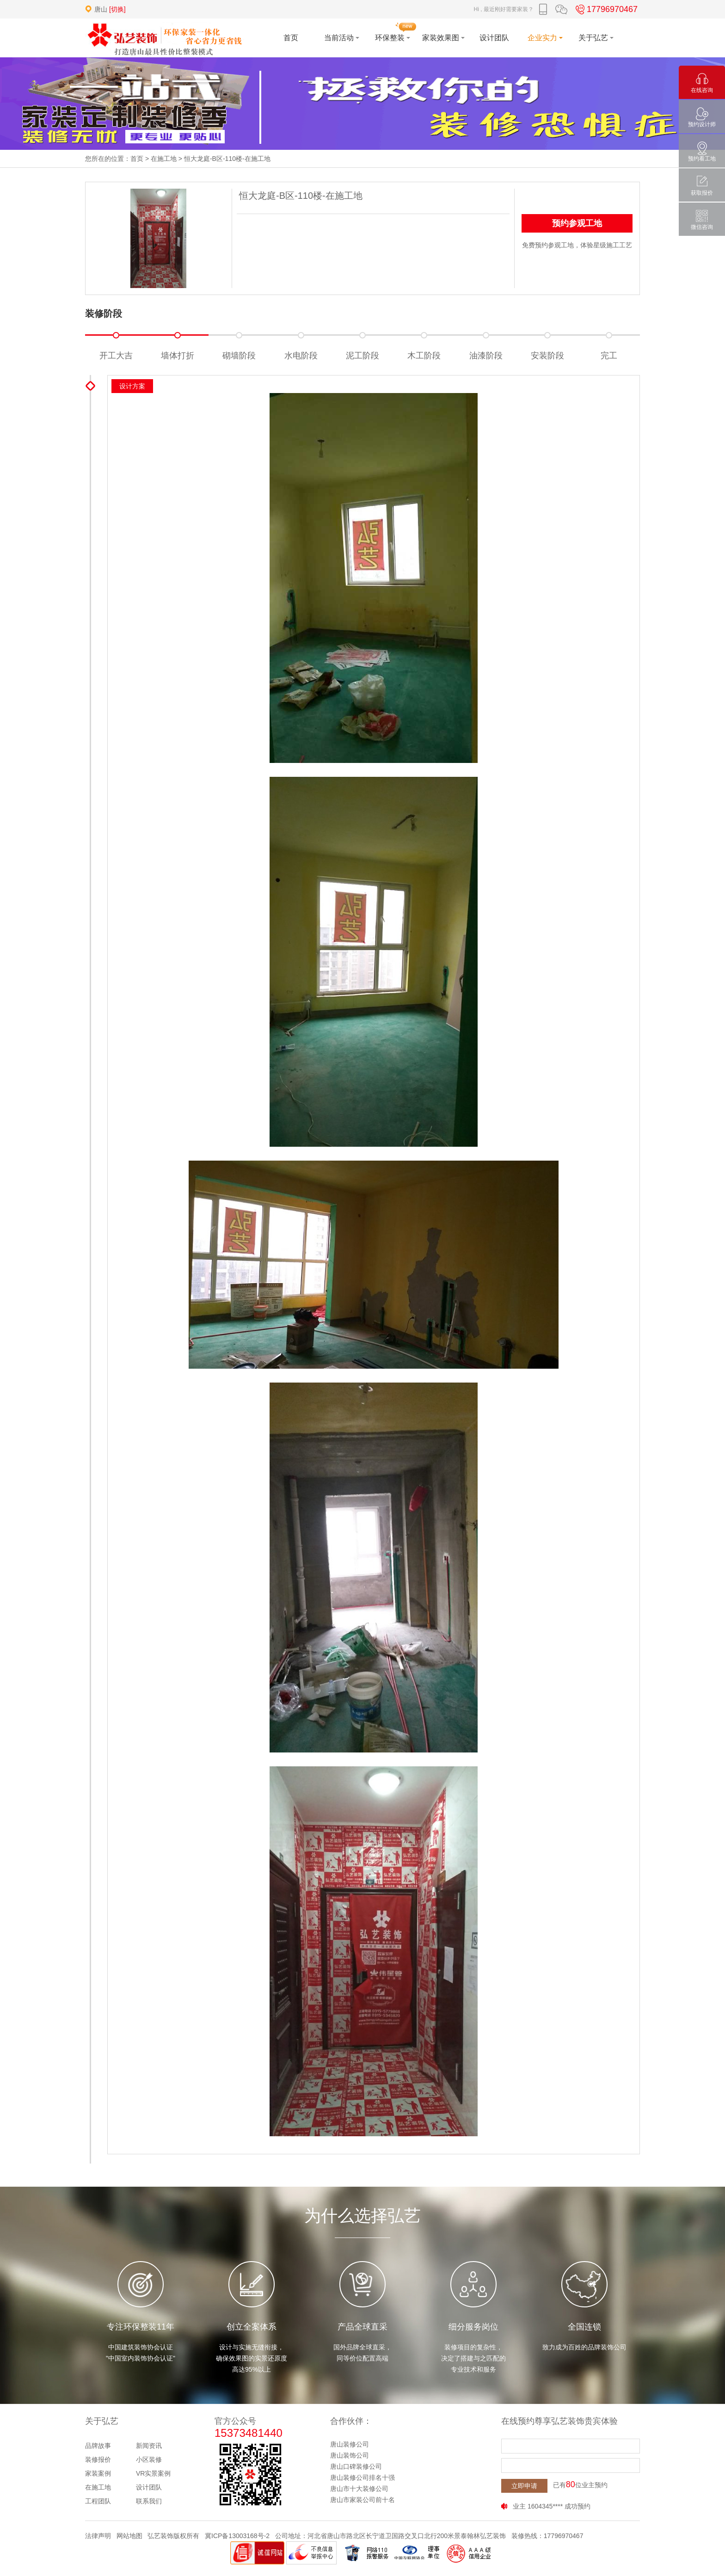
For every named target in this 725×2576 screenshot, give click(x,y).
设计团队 (149, 2487)
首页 (136, 158)
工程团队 (98, 2501)
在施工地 (164, 158)
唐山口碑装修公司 (356, 2466)
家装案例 (98, 2473)
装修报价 (98, 2459)
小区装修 (149, 2459)
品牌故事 (98, 2445)
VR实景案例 (153, 2473)
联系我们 (149, 2501)
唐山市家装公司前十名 (362, 2499)
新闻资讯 (149, 2445)
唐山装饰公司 (349, 2455)
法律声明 (98, 2535)
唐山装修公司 (349, 2444)
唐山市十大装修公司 (359, 2488)
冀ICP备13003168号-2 (237, 2535)
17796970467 (605, 9)
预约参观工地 (577, 223)
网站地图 (129, 2535)
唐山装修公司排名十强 (362, 2477)
